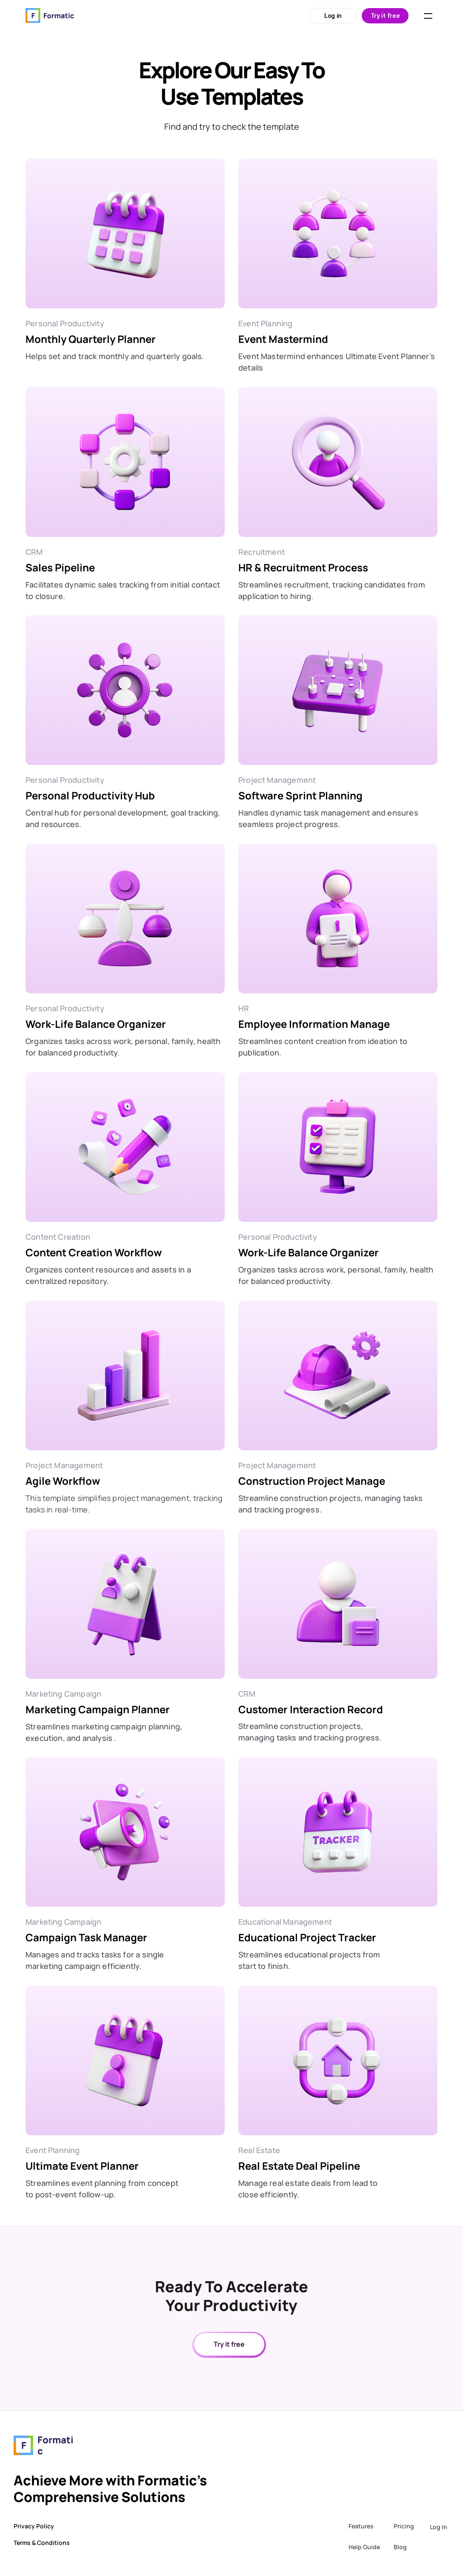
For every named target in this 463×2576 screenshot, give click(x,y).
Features (361, 2526)
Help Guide (364, 2547)
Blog (400, 2547)
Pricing (404, 2526)
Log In (438, 2527)
